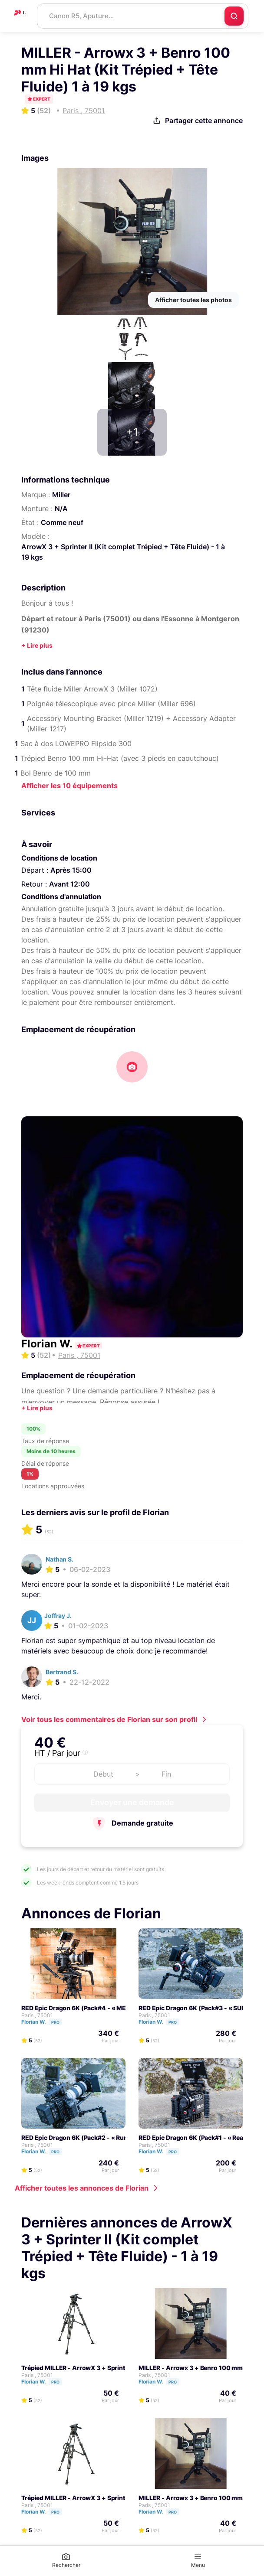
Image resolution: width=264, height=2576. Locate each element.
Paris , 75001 (37, 2015)
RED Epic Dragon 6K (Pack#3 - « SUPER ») (200, 2008)
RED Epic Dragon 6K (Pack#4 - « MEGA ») (82, 2008)
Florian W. (48, 1343)
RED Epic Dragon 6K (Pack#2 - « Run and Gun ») (91, 2137)
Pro (55, 2022)
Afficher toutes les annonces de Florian (81, 2188)
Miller (61, 494)
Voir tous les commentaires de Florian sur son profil (109, 1719)
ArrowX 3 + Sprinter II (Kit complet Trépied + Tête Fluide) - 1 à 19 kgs (123, 551)
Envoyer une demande (132, 1802)
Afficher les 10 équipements (69, 785)
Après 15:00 (71, 870)
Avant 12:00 (69, 884)
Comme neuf (62, 522)
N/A (61, 508)
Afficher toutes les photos (193, 299)
